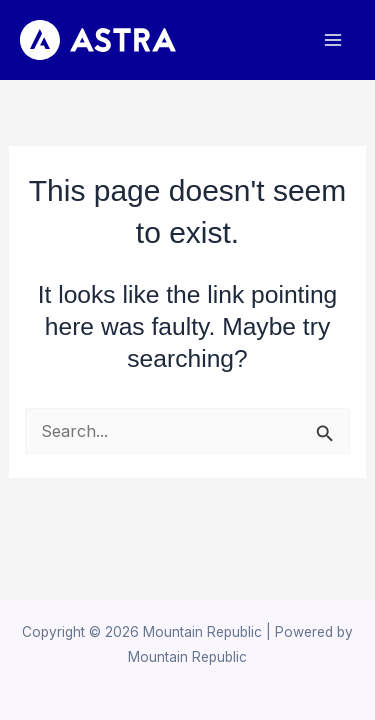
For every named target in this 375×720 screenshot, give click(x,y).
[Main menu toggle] (332, 40)
